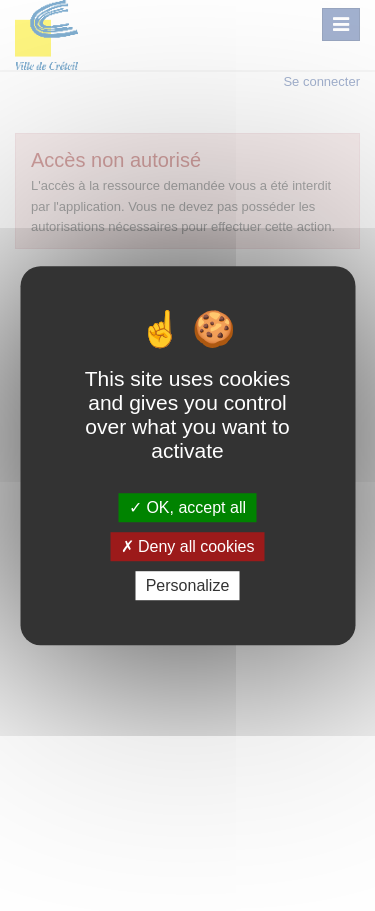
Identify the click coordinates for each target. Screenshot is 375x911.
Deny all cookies (188, 546)
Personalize (188, 585)
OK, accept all (187, 507)
